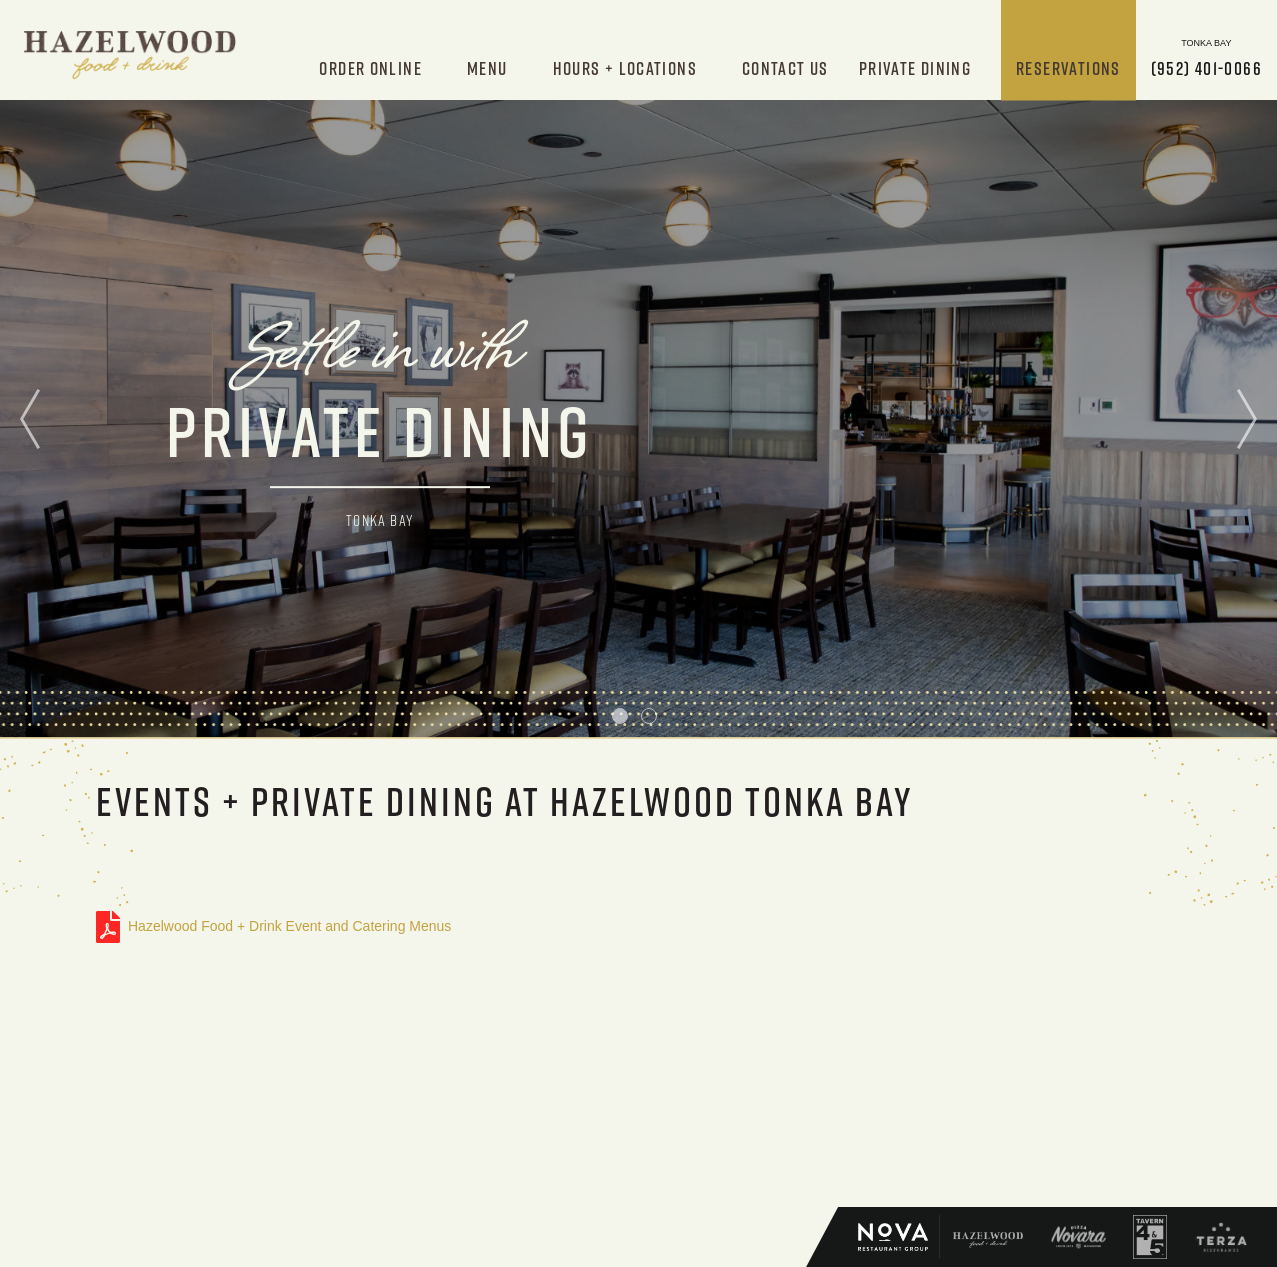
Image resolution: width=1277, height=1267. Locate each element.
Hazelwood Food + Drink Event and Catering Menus (108, 927)
